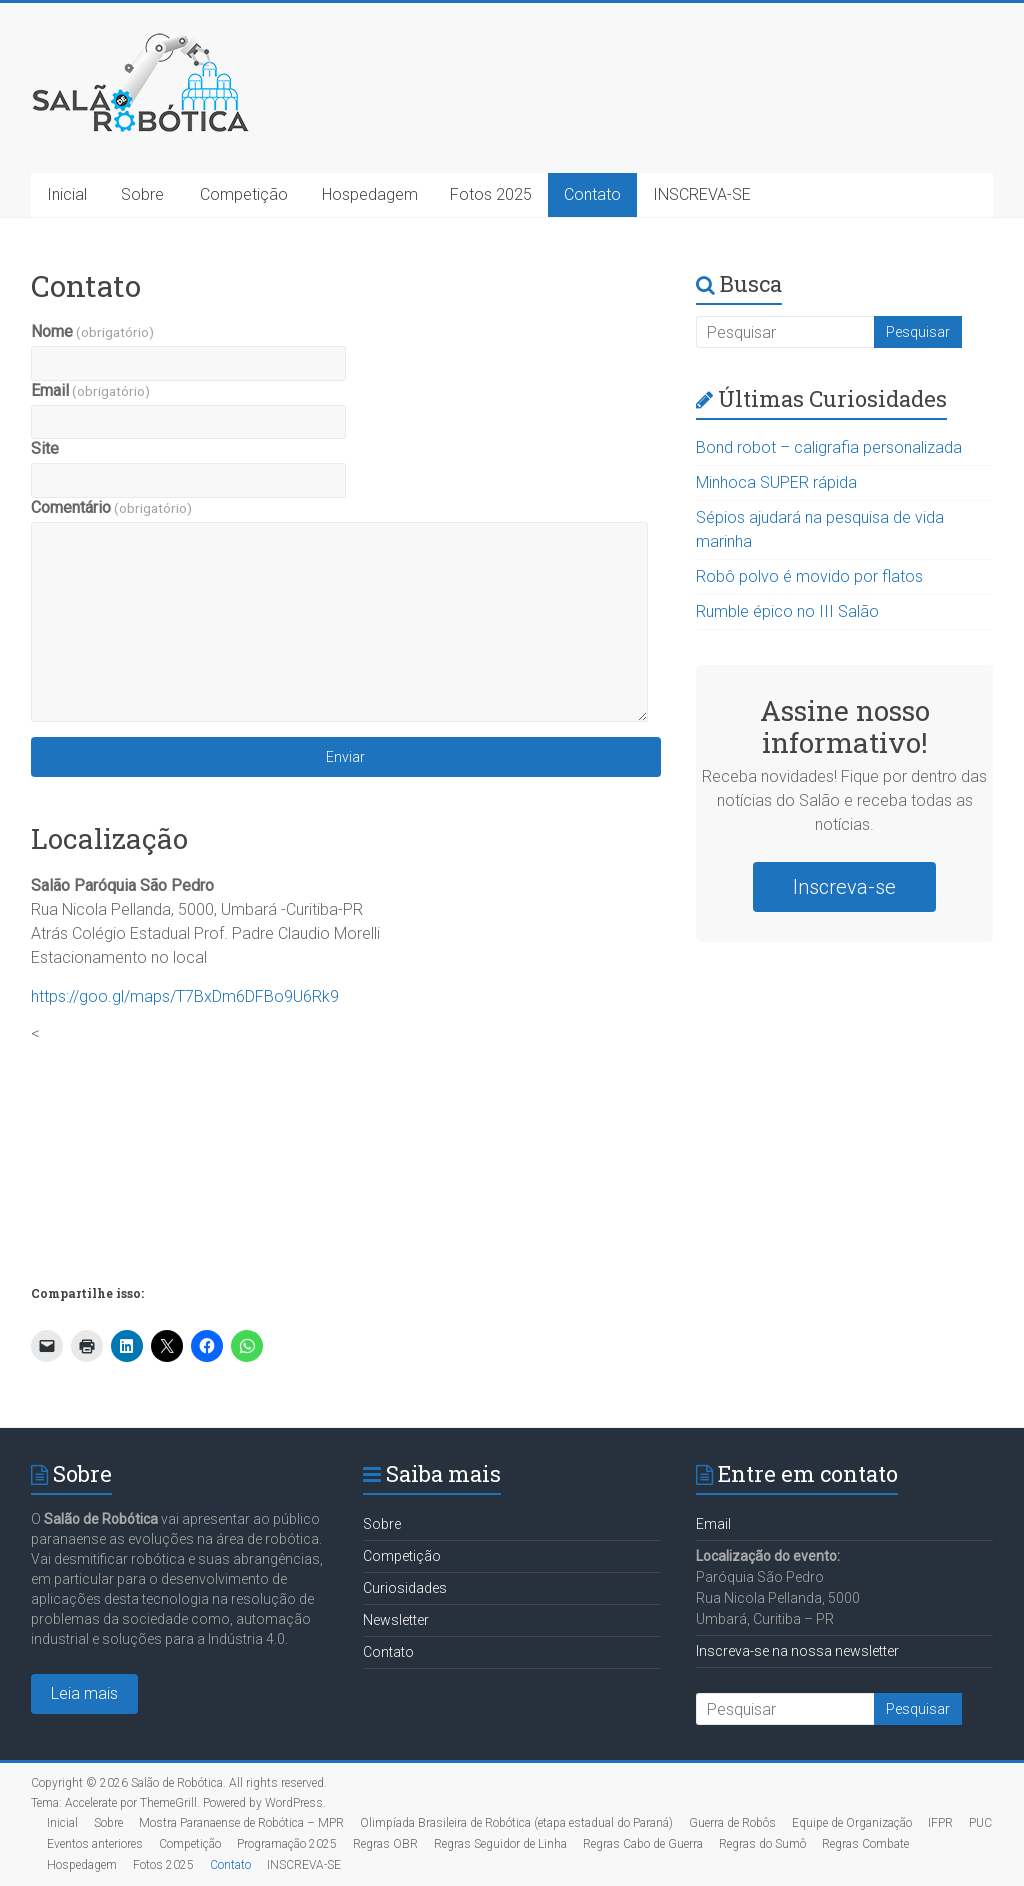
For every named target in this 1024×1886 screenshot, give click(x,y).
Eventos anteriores (95, 1844)
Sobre (142, 194)
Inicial (67, 194)
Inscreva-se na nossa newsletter (797, 1651)
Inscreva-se (844, 887)
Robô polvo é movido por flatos (809, 576)
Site (45, 448)
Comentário (111, 507)
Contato (592, 194)
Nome (92, 331)
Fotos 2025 (491, 194)
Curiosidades (405, 1588)
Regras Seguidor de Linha (500, 1844)
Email (90, 390)
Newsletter (396, 1620)
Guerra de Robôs (732, 1823)
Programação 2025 (287, 1844)
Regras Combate (865, 1844)
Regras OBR (385, 1844)
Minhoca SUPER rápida (776, 482)
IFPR (940, 1823)
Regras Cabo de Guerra (643, 1844)
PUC (980, 1823)
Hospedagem (370, 194)
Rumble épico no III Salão (787, 611)
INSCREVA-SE (702, 194)
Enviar (345, 757)
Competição (244, 194)
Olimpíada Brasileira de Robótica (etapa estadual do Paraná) (516, 1823)
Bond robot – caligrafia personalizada (829, 447)
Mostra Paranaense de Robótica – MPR (241, 1823)
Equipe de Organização (852, 1823)
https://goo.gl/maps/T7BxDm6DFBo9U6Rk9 (185, 996)
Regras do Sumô (762, 1844)
